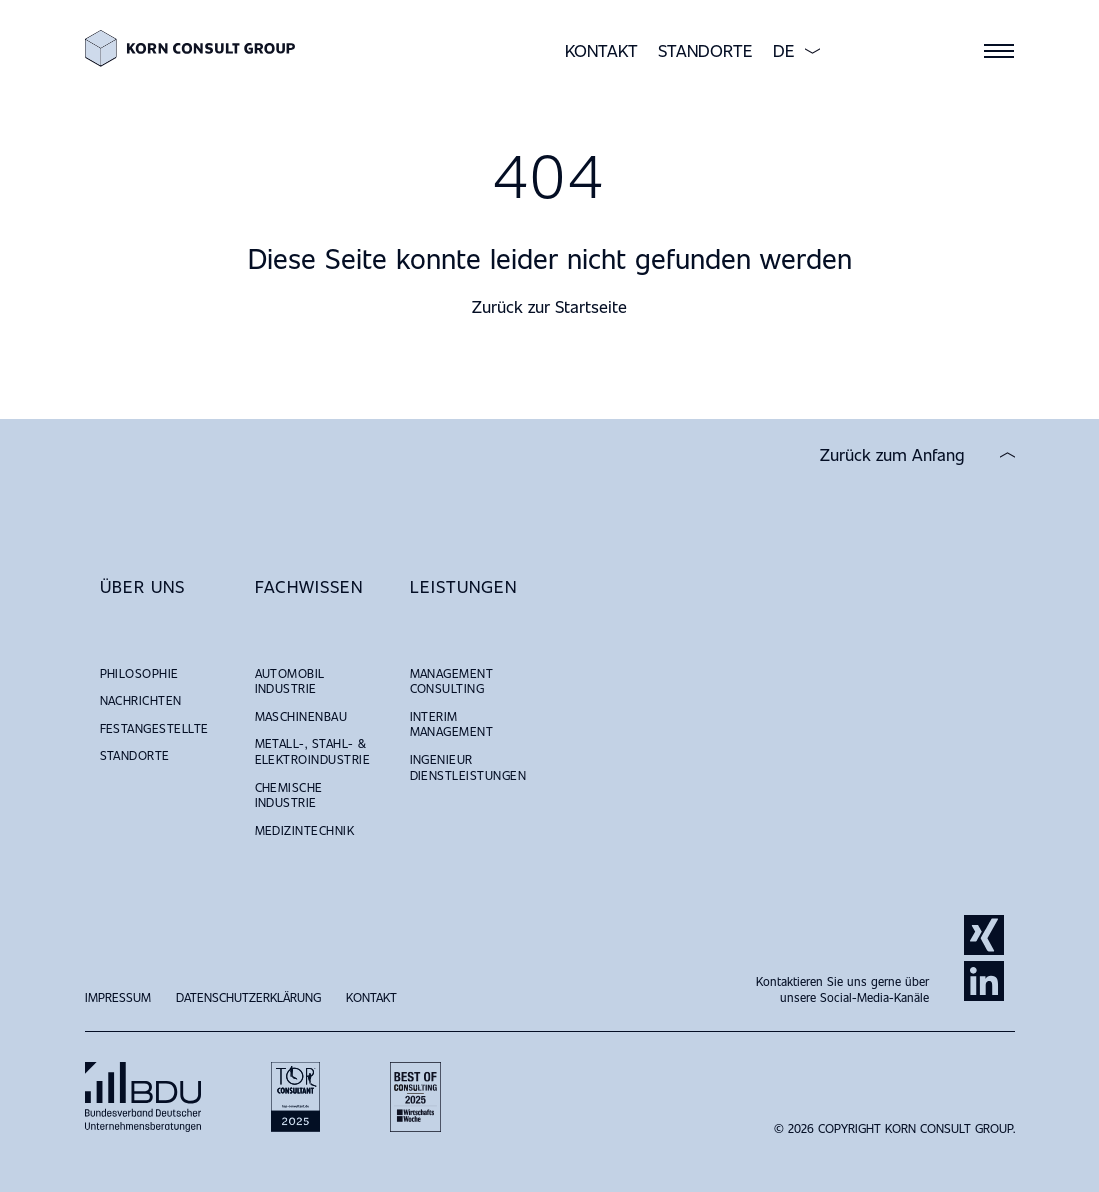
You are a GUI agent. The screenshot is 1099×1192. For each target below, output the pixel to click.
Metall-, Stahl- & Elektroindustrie (313, 751)
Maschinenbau (301, 716)
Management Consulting (452, 681)
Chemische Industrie (289, 795)
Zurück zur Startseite (549, 306)
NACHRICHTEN (141, 700)
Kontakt (601, 50)
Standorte (705, 50)
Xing (984, 935)
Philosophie (139, 673)
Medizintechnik (305, 830)
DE (784, 51)
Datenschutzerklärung (248, 997)
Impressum (118, 997)
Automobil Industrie (290, 681)
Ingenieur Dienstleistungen (468, 767)
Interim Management (452, 724)
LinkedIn (984, 981)
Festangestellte (154, 728)
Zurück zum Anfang (892, 455)
